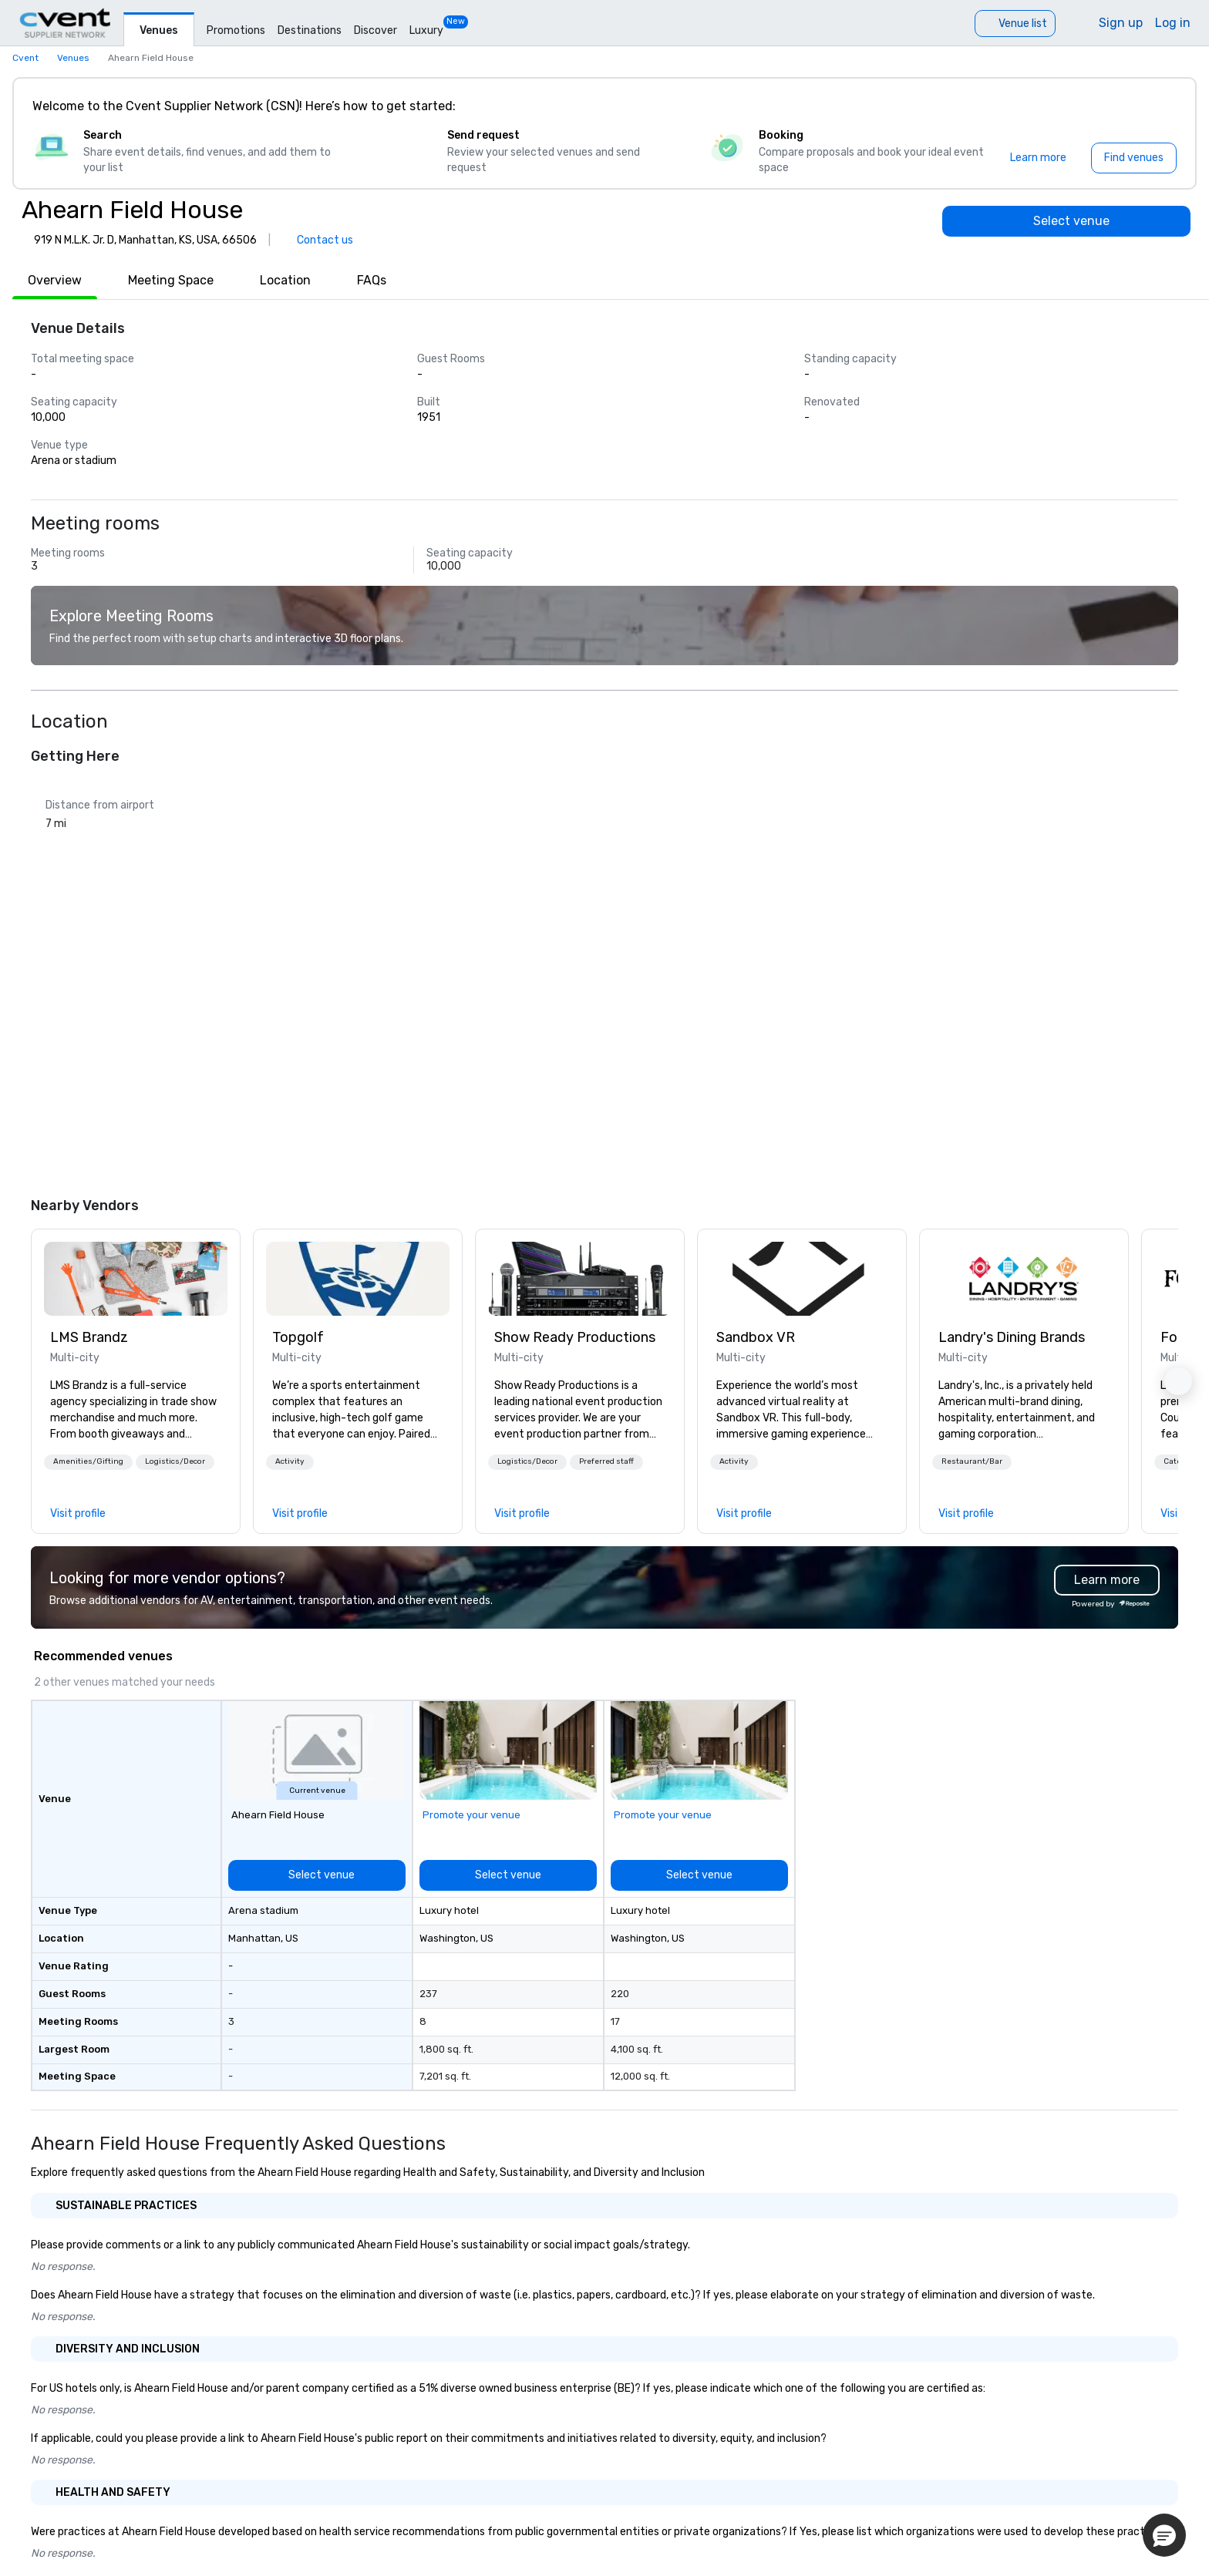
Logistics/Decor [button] (175, 1461)
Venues (159, 30)
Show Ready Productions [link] (574, 1337)
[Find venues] (1134, 158)
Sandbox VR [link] (755, 1337)
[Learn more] (1038, 158)
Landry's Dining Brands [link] (1011, 1337)
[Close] (1161, 106)
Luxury (426, 30)
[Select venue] (1066, 221)
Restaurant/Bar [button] (971, 1461)
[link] (135, 1279)
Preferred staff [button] (606, 1461)
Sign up (1121, 22)
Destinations (310, 30)
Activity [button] (290, 1461)
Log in (1172, 22)
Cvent (25, 57)
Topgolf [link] (298, 1337)
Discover (375, 30)
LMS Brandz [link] (89, 1337)
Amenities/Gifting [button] (88, 1461)
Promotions (236, 30)
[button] (88, 1462)
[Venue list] (1015, 23)
